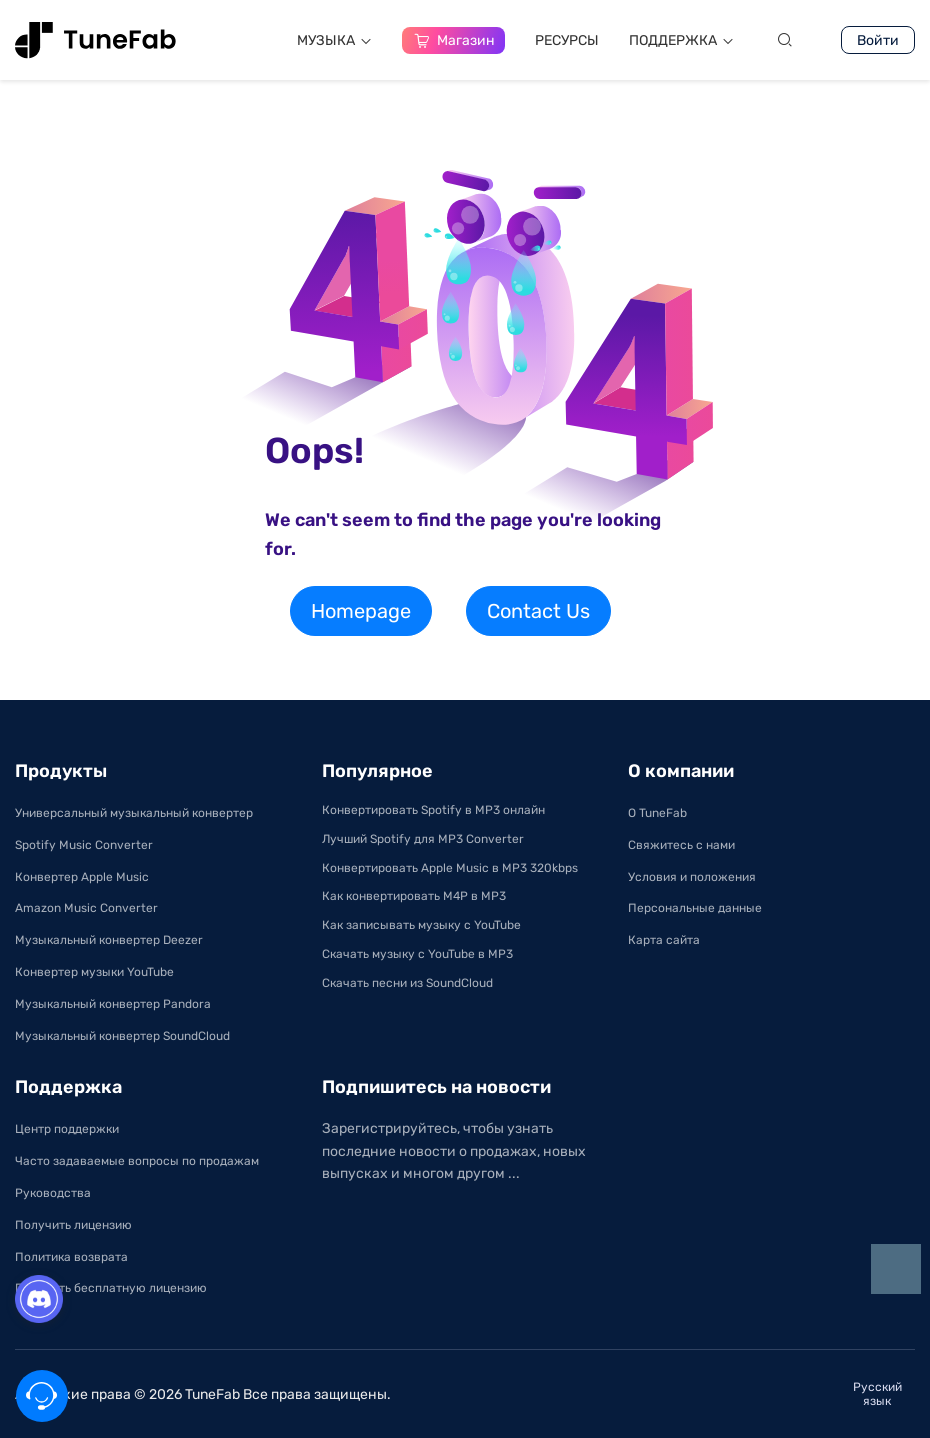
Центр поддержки (67, 1129)
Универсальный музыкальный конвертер (134, 813)
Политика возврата (71, 1257)
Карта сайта (664, 940)
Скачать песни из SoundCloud (407, 983)
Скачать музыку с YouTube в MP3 (417, 954)
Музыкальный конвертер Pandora (113, 1004)
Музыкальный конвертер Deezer (109, 940)
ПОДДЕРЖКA (681, 40)
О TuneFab (657, 813)
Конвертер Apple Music (82, 877)
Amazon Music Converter (86, 908)
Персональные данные (695, 908)
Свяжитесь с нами (681, 845)
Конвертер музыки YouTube (94, 972)
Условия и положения (692, 877)
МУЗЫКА (334, 40)
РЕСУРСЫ (567, 40)
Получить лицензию (73, 1225)
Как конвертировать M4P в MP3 (414, 896)
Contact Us (538, 611)
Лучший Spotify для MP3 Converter (423, 839)
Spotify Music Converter (84, 845)
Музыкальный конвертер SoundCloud (122, 1036)
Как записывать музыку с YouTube (421, 925)
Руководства (53, 1193)
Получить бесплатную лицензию (111, 1288)
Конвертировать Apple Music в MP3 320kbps (450, 868)
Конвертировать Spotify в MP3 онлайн (433, 810)
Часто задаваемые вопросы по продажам (137, 1161)
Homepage (361, 611)
